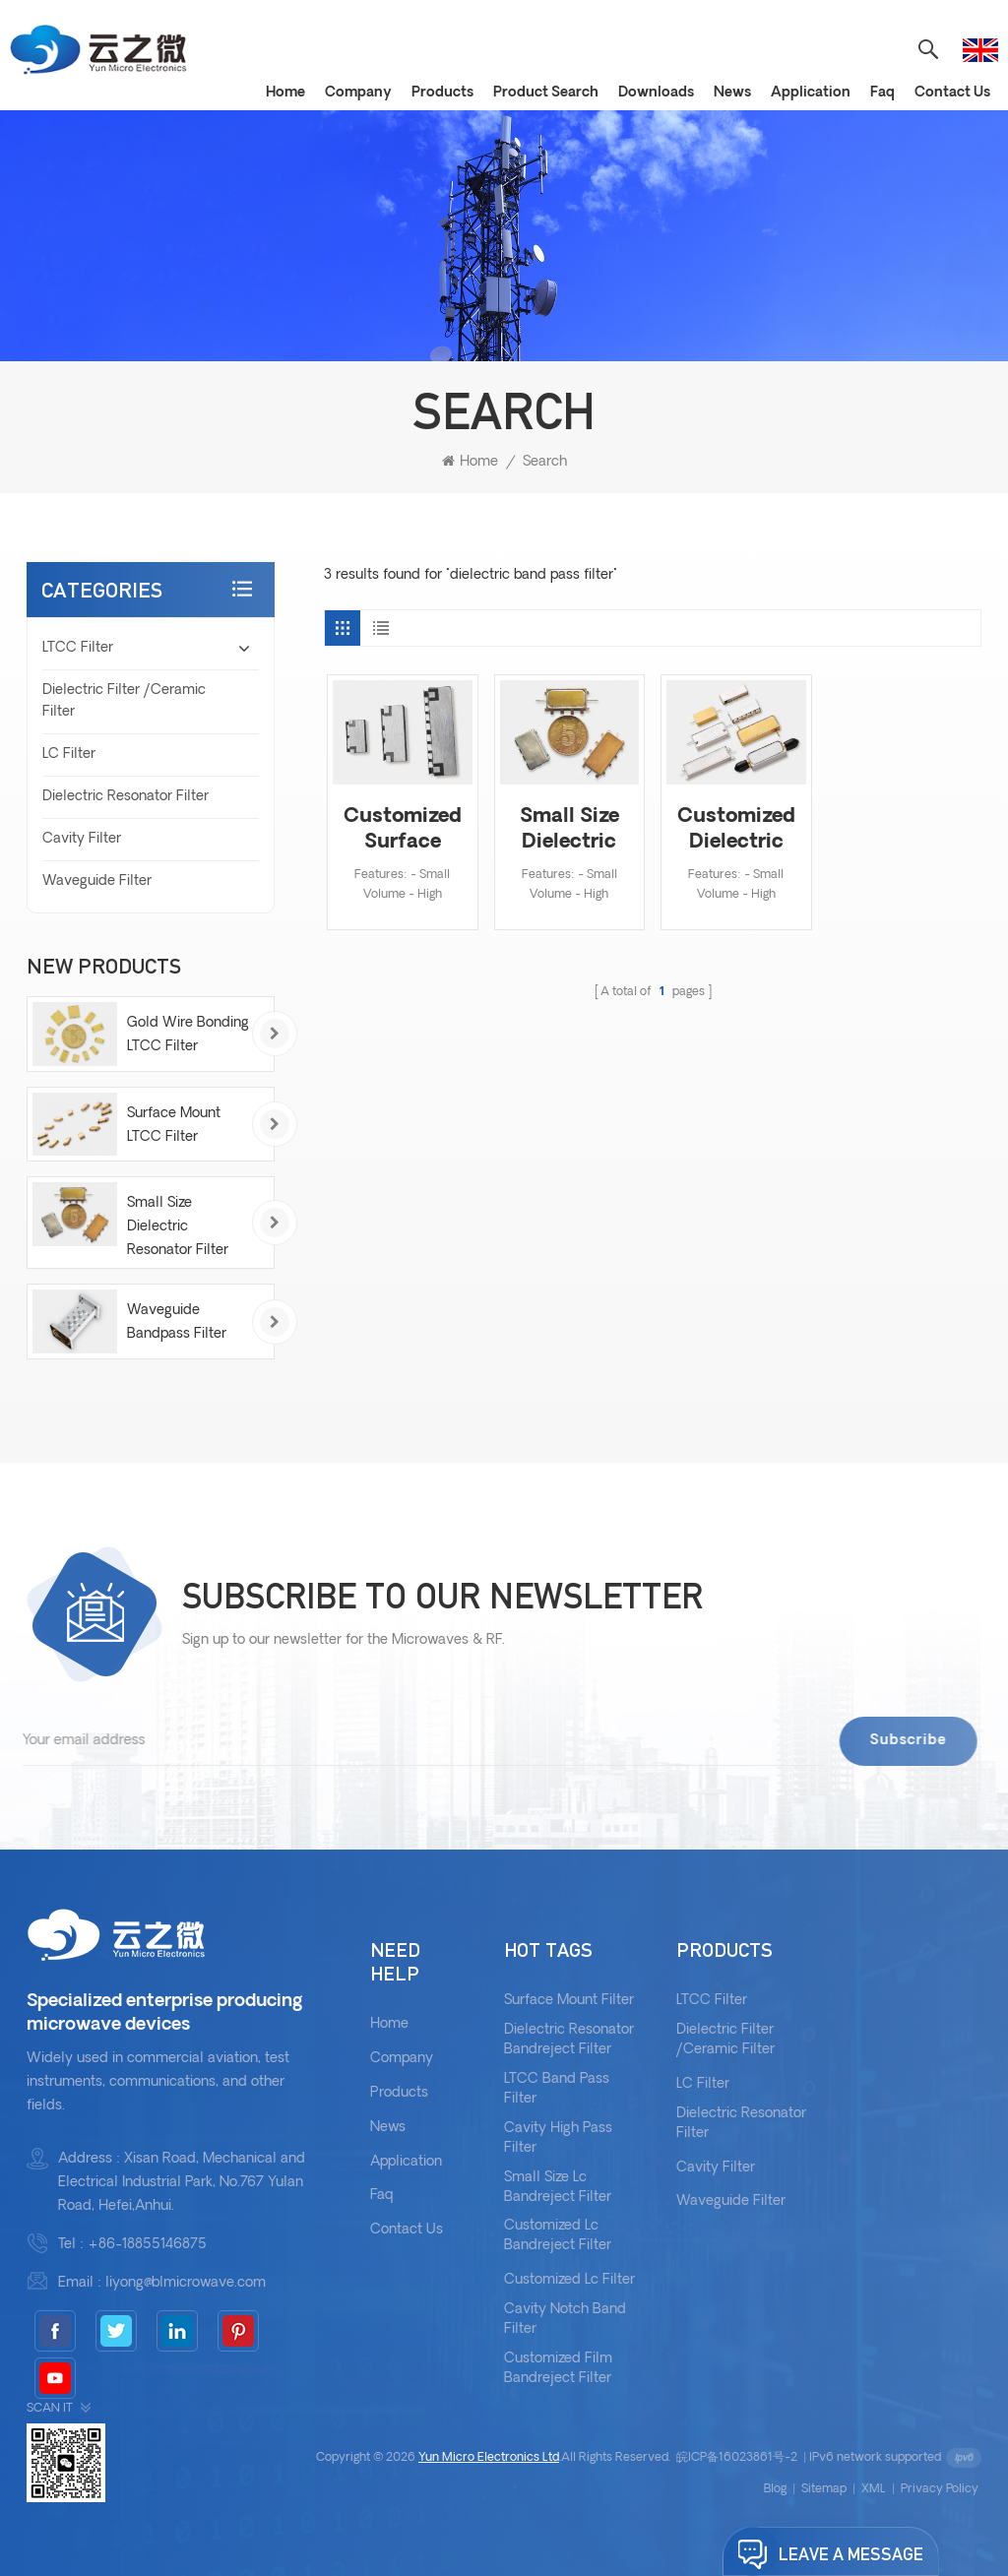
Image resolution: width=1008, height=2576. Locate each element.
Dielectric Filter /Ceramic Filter (124, 701)
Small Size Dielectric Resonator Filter (569, 831)
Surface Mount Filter (569, 2000)
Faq (882, 93)
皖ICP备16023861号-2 (736, 2458)
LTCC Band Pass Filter (556, 2089)
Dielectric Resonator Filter (125, 796)
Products (442, 93)
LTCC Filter (77, 648)
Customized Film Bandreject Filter (558, 2369)
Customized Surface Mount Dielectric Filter (402, 831)
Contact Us (952, 93)
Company (358, 93)
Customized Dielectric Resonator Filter (735, 831)
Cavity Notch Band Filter (565, 2319)
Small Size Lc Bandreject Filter (557, 2187)
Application (810, 93)
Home (285, 93)
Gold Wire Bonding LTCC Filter (188, 1035)
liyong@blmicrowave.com (185, 2283)
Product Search (545, 93)
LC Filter (68, 754)
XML (873, 2489)
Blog (775, 2489)
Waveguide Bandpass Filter (176, 1322)
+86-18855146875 (147, 2244)
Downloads (656, 93)
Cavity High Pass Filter (558, 2138)
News (732, 93)
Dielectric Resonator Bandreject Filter (569, 2040)
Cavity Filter (81, 839)
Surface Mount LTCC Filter (173, 1125)
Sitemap (824, 2489)
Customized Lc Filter (569, 2280)
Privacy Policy (939, 2489)
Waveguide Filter (97, 881)
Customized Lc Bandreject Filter (557, 2236)
